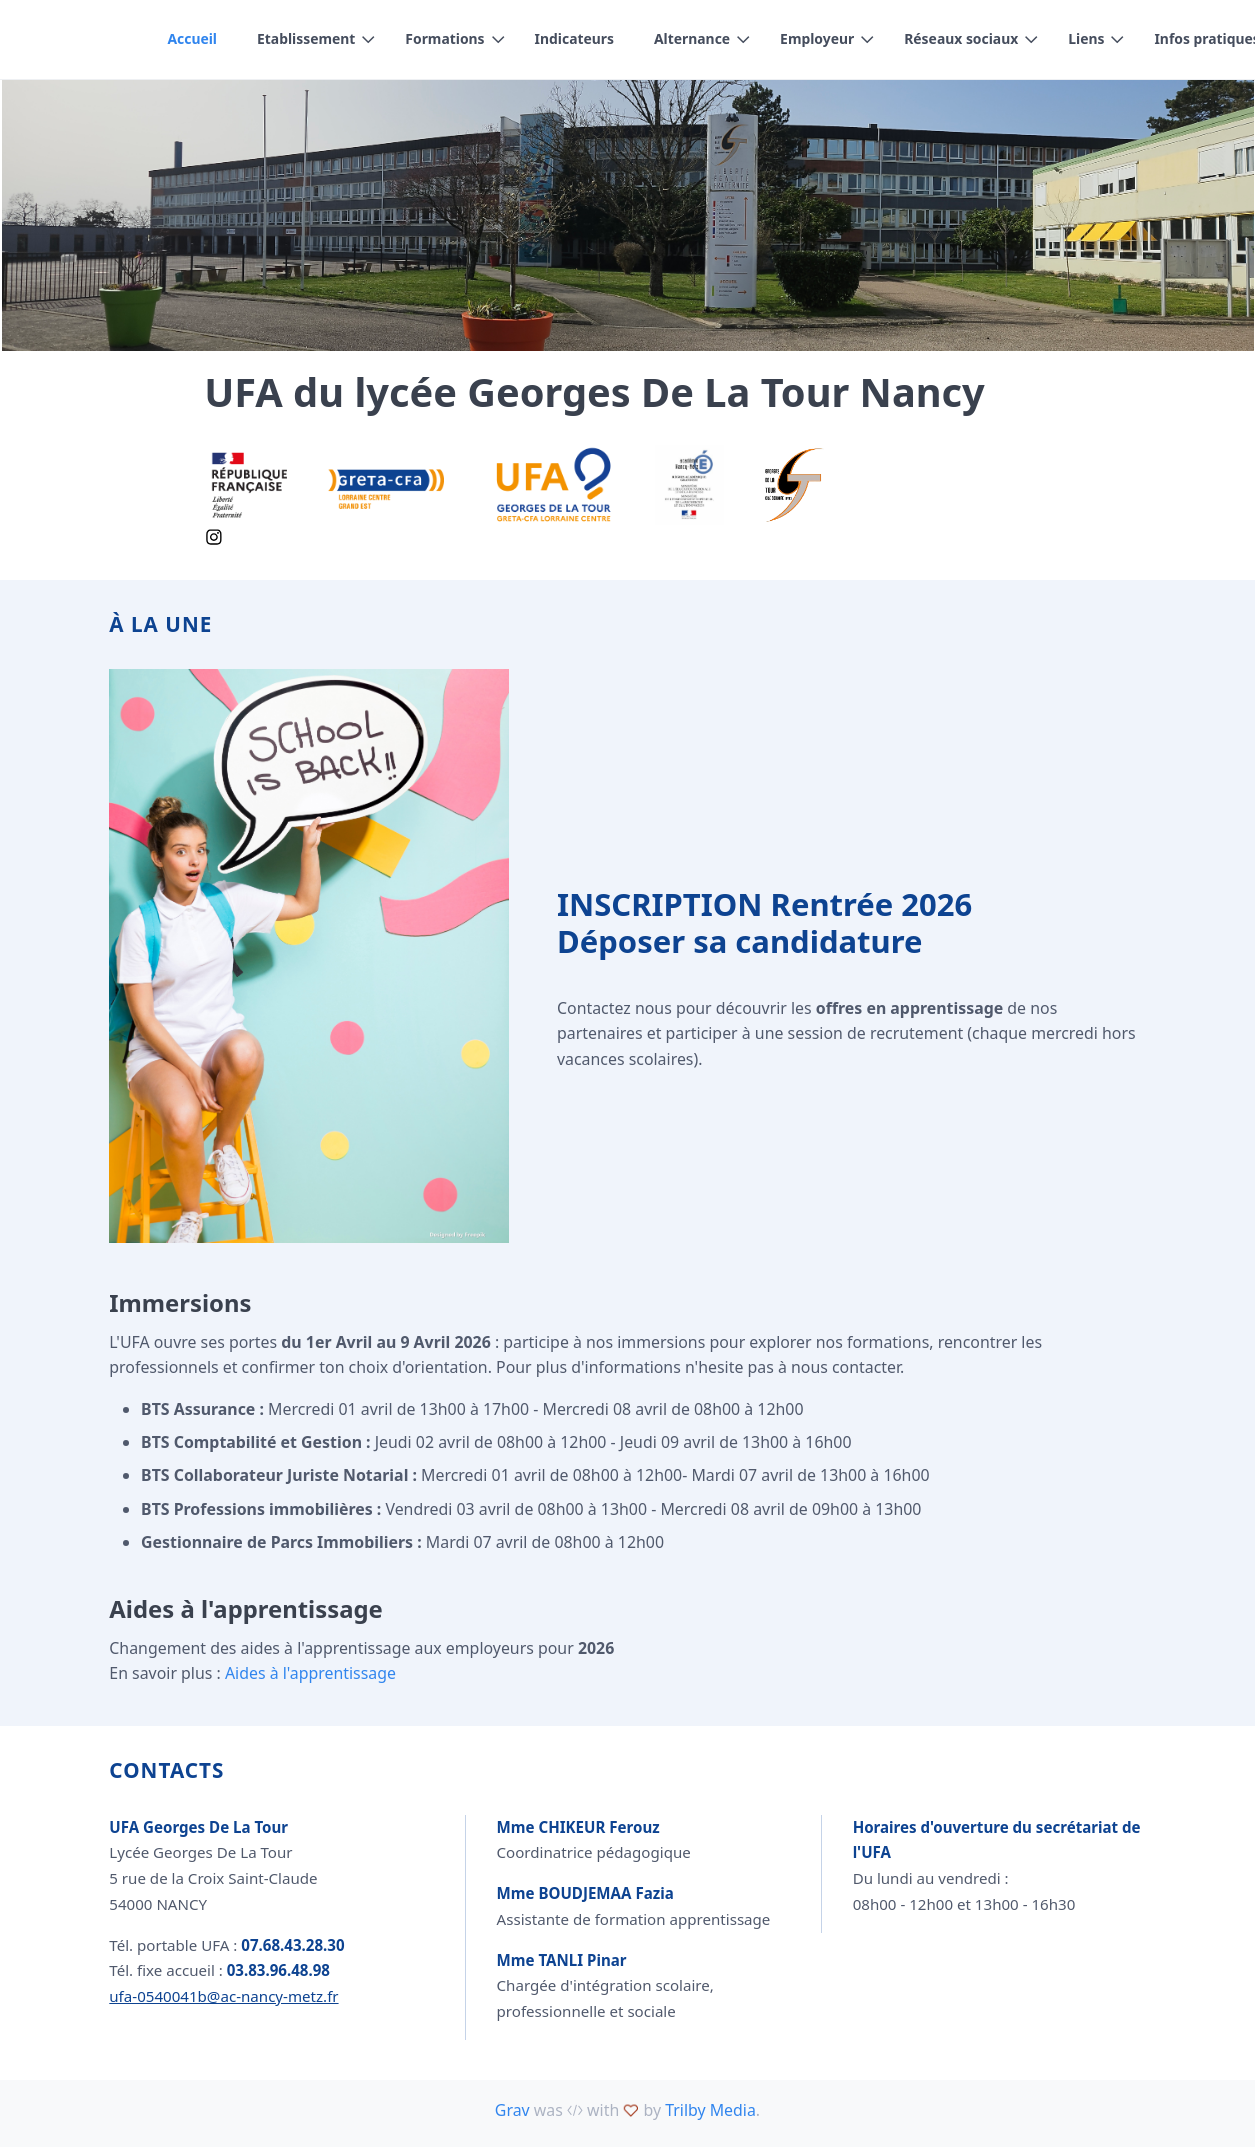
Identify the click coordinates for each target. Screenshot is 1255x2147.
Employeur (818, 38)
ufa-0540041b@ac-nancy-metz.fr (223, 1996)
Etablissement (306, 38)
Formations (445, 38)
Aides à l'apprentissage (310, 1673)
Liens (1087, 38)
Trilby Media (710, 2110)
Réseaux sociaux (962, 38)
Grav (512, 2110)
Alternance (692, 38)
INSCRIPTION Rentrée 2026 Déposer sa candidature (764, 922)
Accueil (192, 38)
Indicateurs (574, 38)
